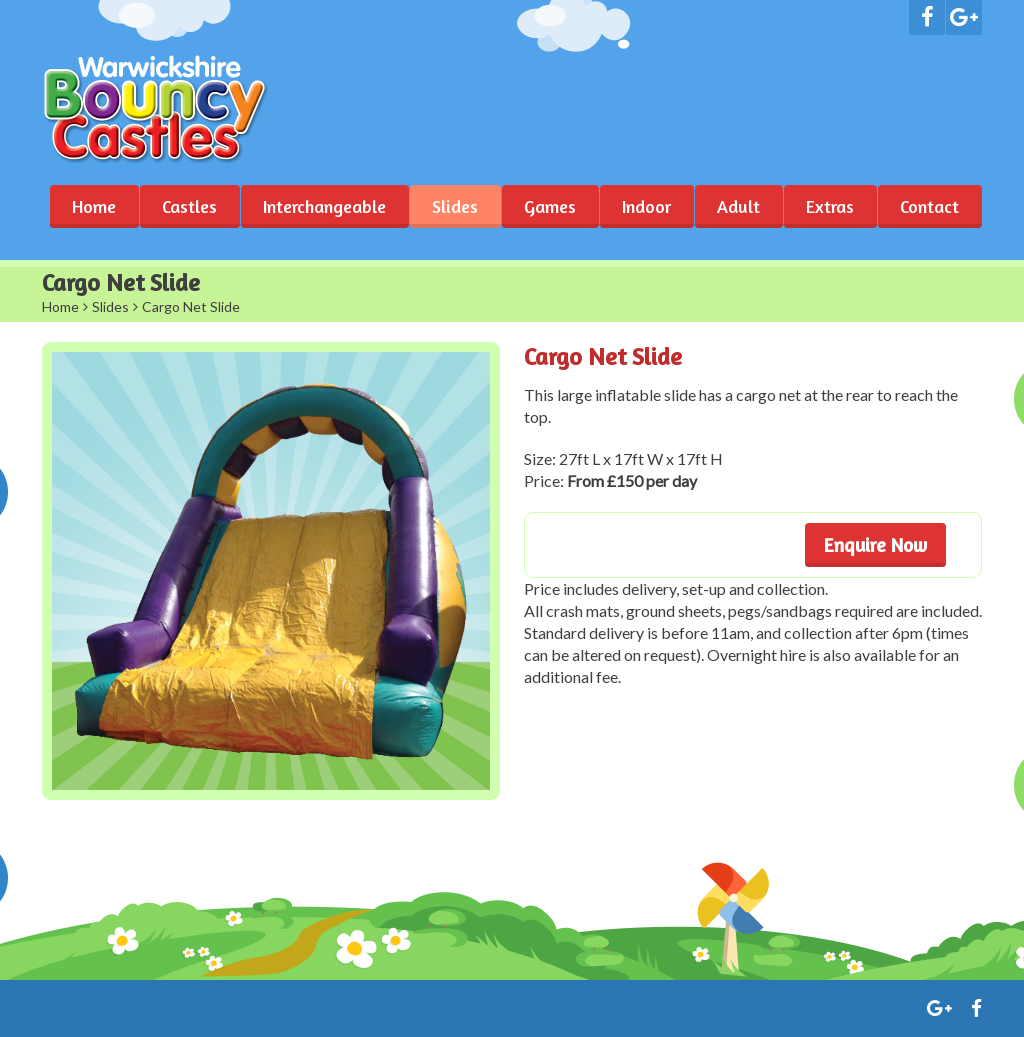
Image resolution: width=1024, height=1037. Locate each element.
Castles (189, 206)
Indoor (646, 206)
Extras (830, 206)
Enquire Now (875, 544)
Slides (455, 206)
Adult (738, 206)
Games (550, 206)
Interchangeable (324, 206)
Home (94, 206)
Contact (929, 206)
